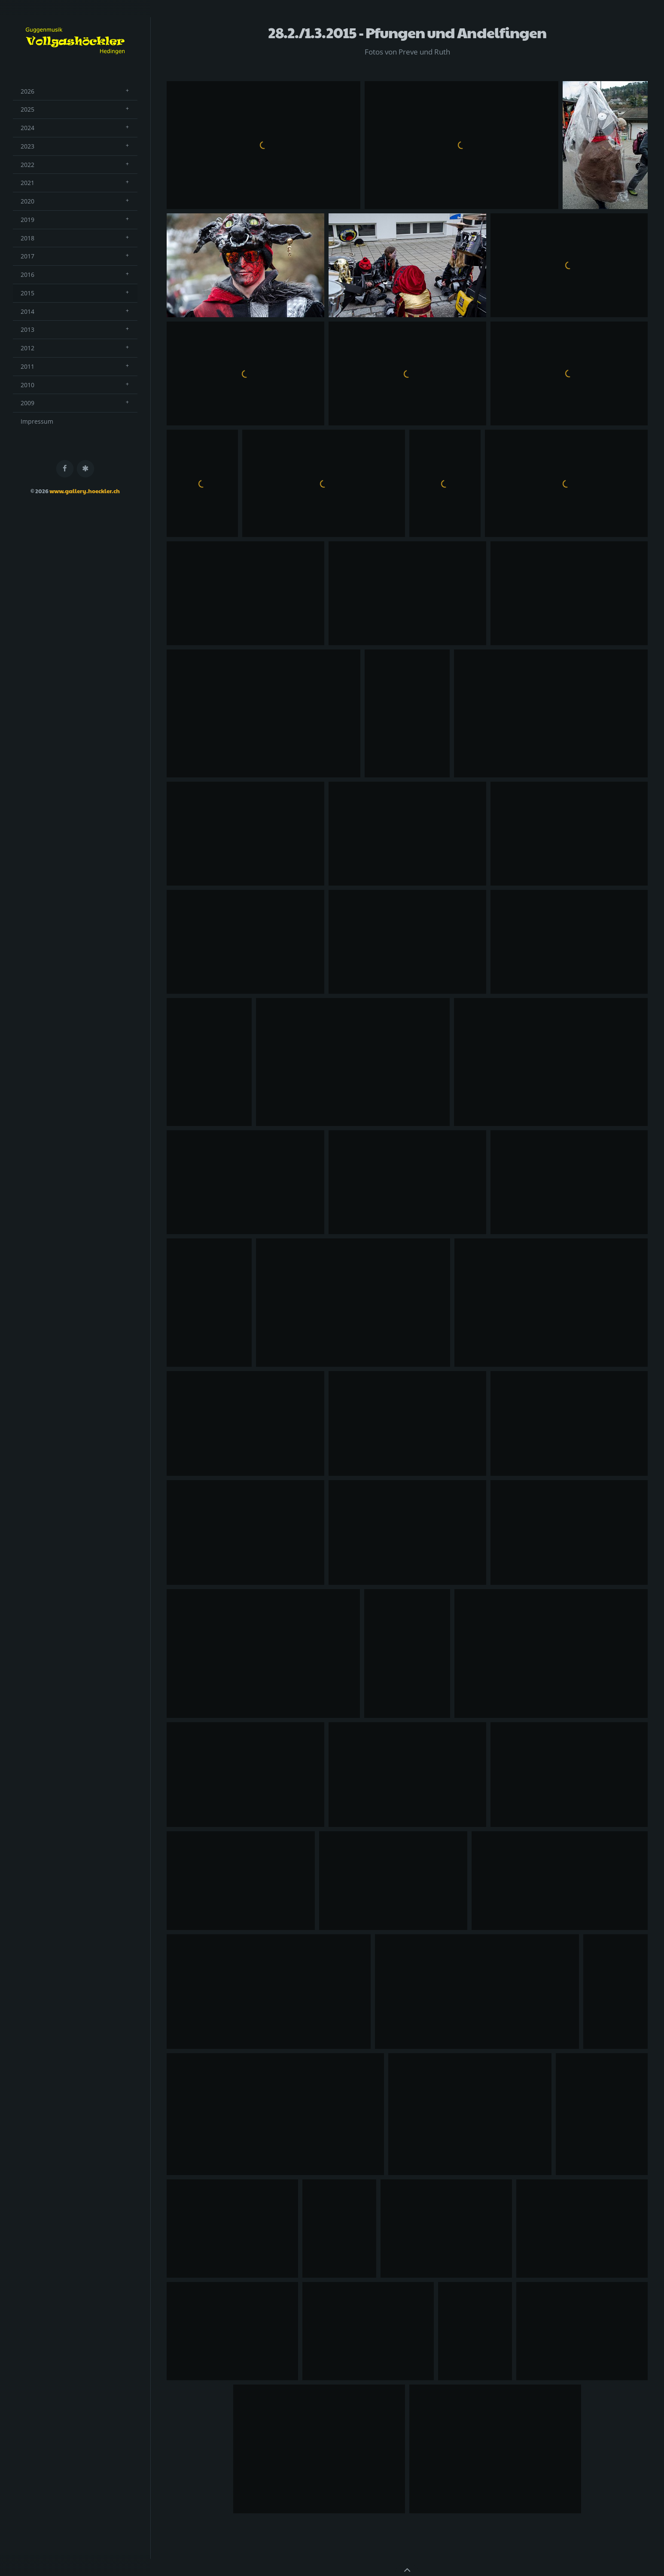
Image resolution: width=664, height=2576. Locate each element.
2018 (27, 238)
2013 (27, 329)
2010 (27, 385)
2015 (27, 293)
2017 (27, 256)
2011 (27, 366)
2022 (27, 165)
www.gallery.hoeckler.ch (84, 491)
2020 (27, 201)
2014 (27, 311)
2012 (27, 348)
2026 (27, 91)
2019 (27, 219)
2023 (27, 146)
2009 (27, 403)
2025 (27, 109)
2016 (27, 274)
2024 (27, 128)
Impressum (37, 421)
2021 (27, 183)
